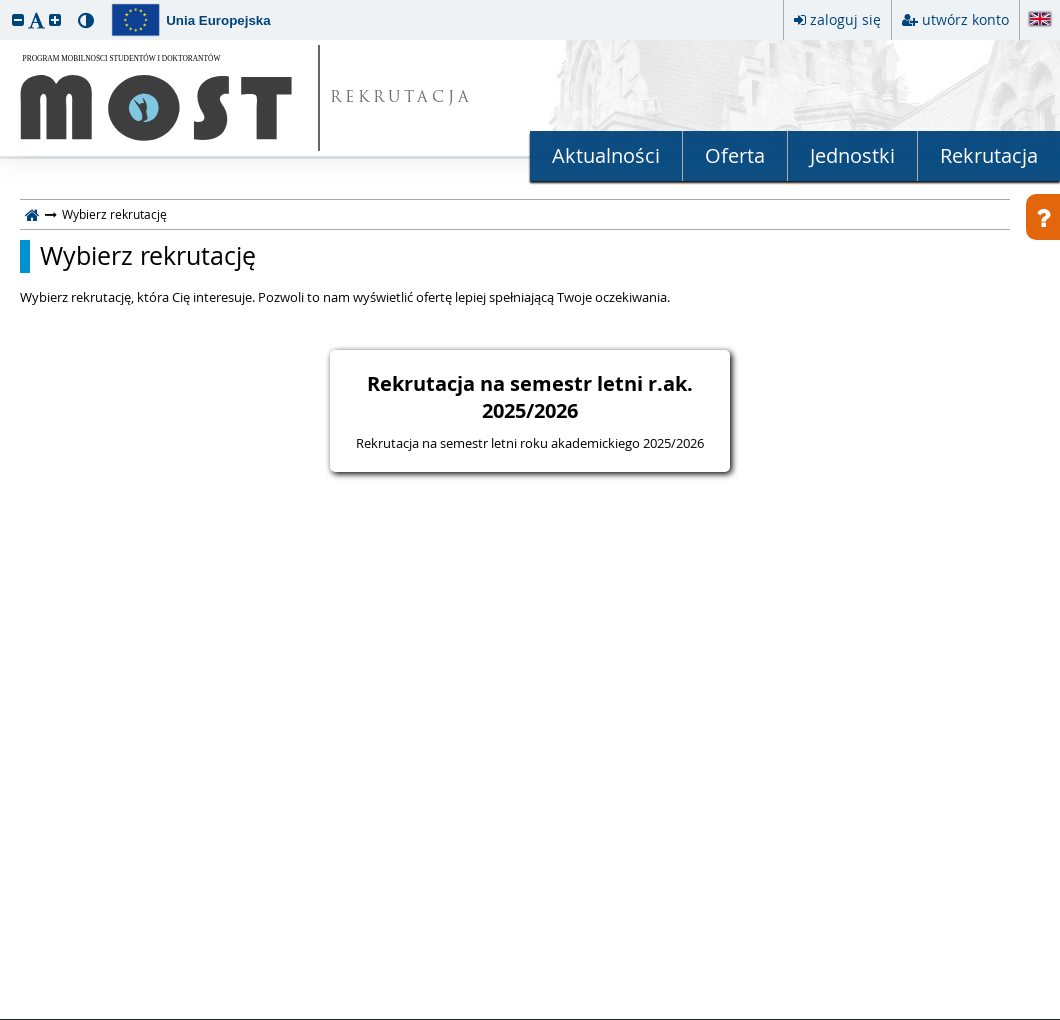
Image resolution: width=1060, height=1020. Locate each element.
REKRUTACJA (401, 98)
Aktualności (606, 155)
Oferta (735, 155)
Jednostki (852, 155)
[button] (18, 19)
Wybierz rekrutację (148, 256)
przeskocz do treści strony (5, 5)
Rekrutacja (989, 155)
